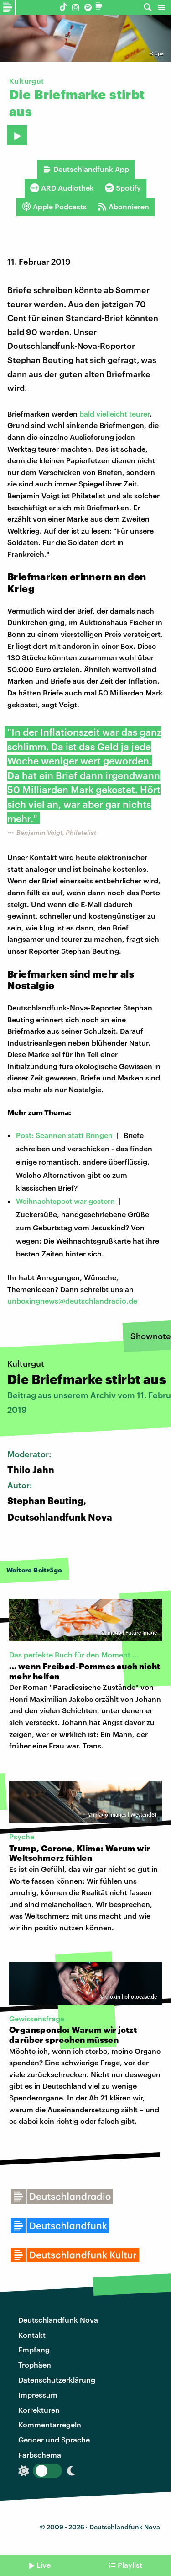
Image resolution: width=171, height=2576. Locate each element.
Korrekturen (39, 2409)
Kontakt (32, 2334)
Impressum (37, 2394)
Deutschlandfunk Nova (58, 2319)
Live (43, 2564)
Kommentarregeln (49, 2424)
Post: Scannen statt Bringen (64, 1135)
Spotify (123, 187)
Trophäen (34, 2364)
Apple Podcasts (54, 206)
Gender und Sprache (54, 2439)
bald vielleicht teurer (114, 413)
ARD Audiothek (62, 187)
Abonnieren (123, 206)
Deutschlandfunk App (85, 169)
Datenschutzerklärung (56, 2379)
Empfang (34, 2349)
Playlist (130, 2564)
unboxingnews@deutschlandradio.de (72, 1300)
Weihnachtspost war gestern (65, 1201)
